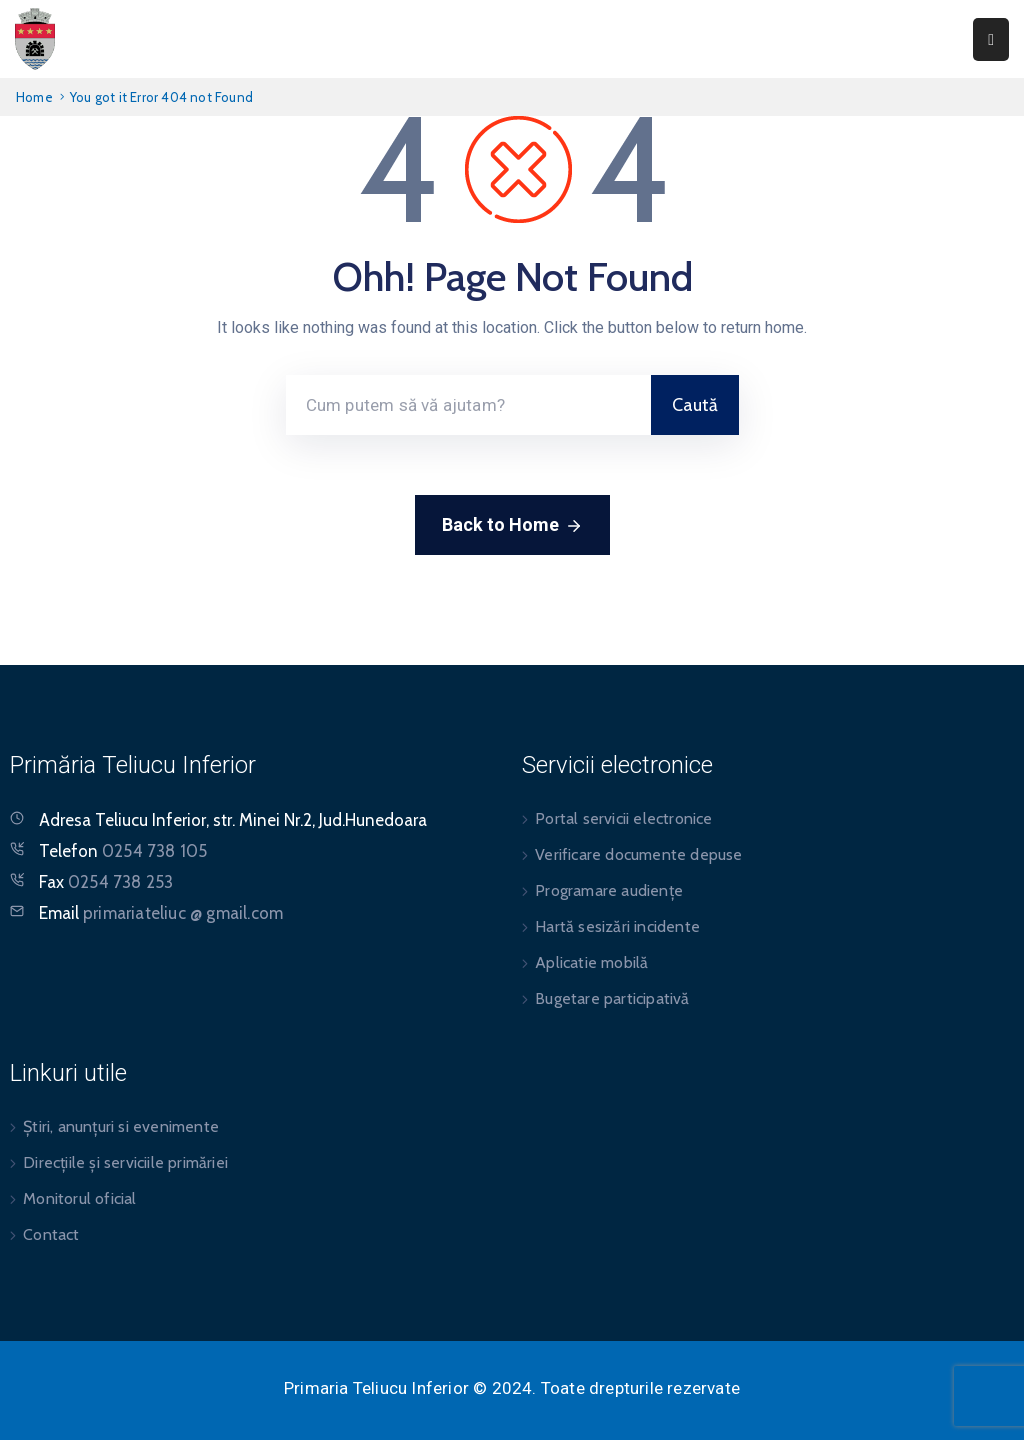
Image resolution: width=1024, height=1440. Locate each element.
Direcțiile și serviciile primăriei (125, 1162)
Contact (51, 1234)
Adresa (65, 820)
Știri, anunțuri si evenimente (121, 1126)
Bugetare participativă (612, 998)
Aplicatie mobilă (591, 962)
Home (34, 97)
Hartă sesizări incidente (617, 926)
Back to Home (512, 526)
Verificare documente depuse (638, 854)
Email (161, 913)
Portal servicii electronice (623, 818)
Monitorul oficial (79, 1198)
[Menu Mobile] (991, 39)
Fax (106, 882)
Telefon (123, 851)
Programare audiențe (609, 890)
